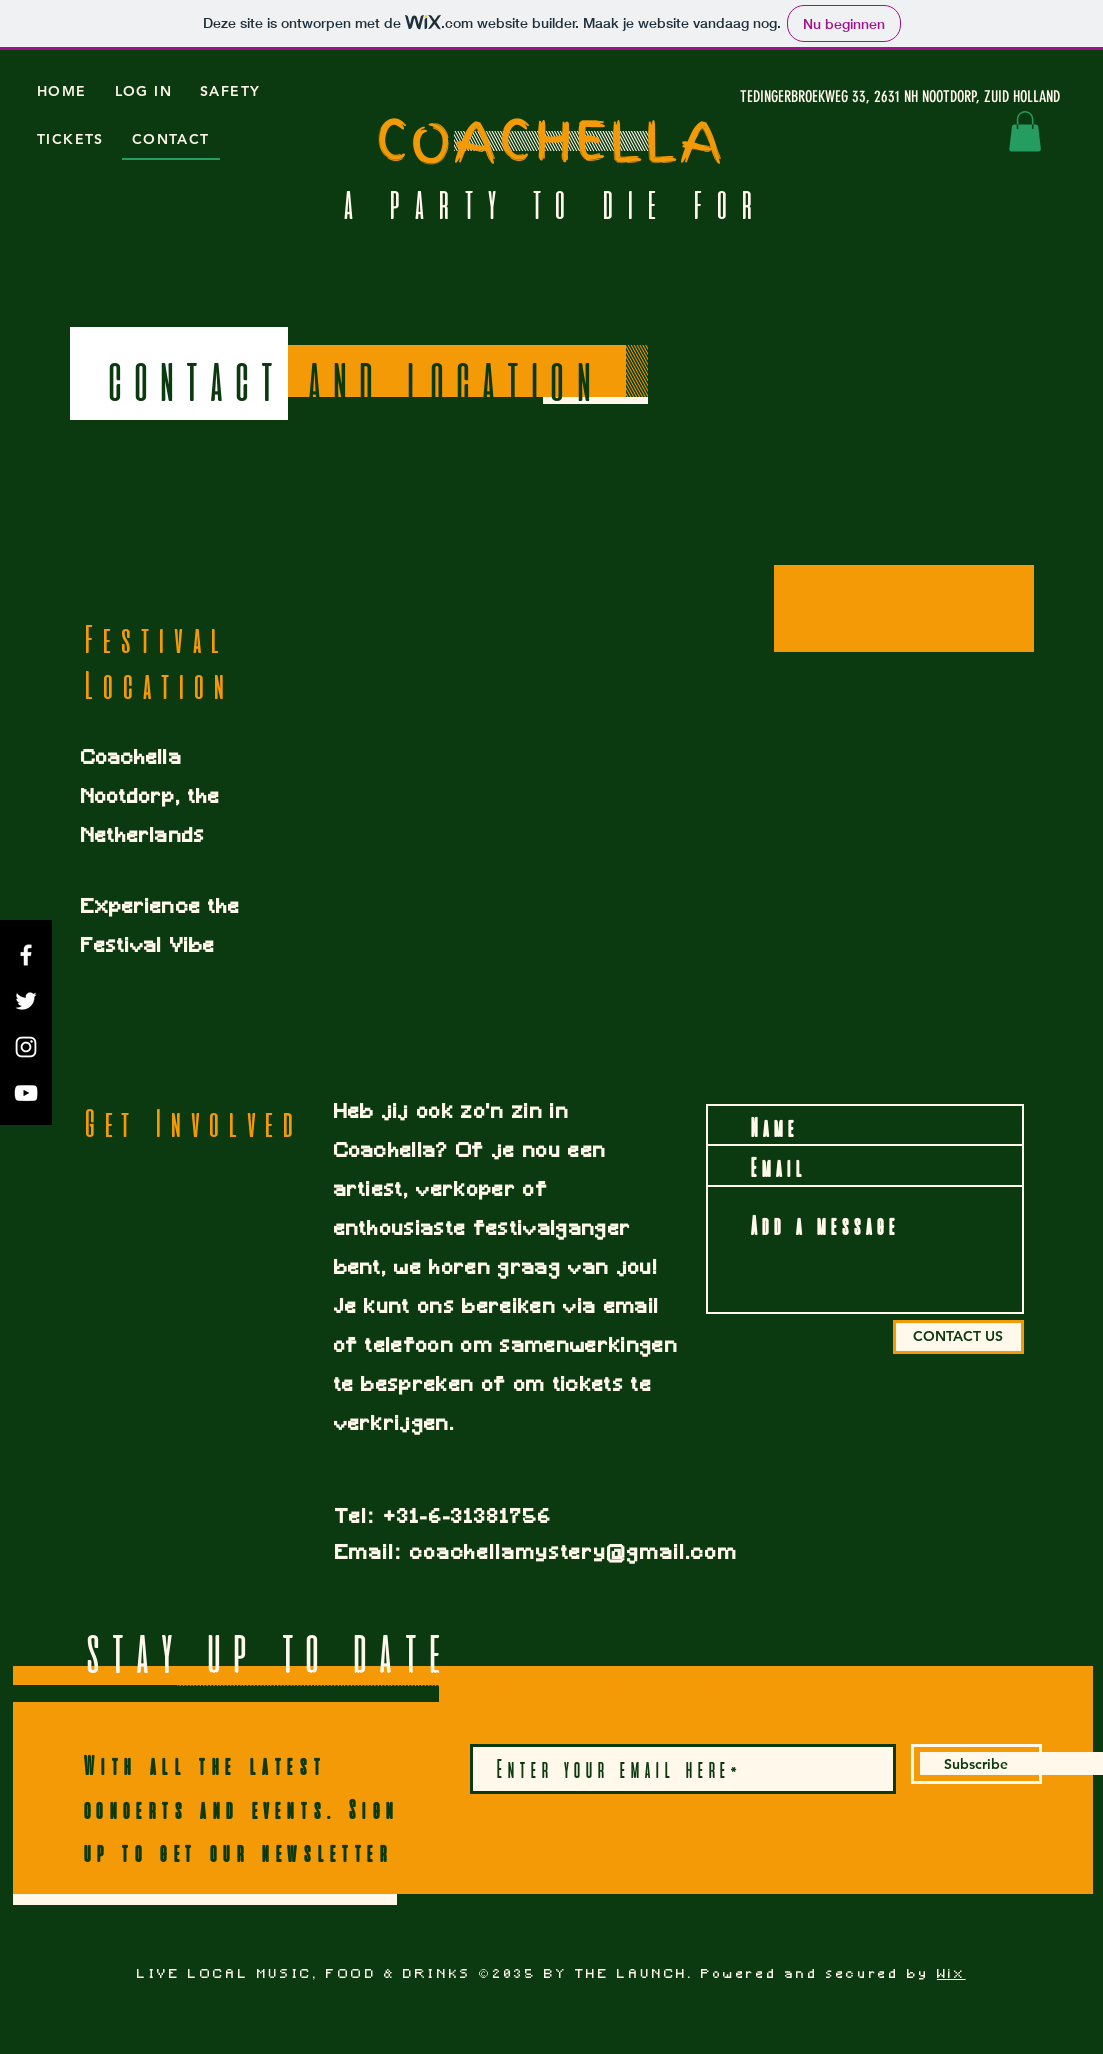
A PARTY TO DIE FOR (552, 205)
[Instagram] (26, 1047)
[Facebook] (26, 955)
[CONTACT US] (958, 1337)
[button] (1025, 131)
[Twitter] (26, 1001)
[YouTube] (26, 1093)
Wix (951, 1975)
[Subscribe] (976, 1764)
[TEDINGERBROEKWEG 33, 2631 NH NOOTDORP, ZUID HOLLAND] (871, 97)
